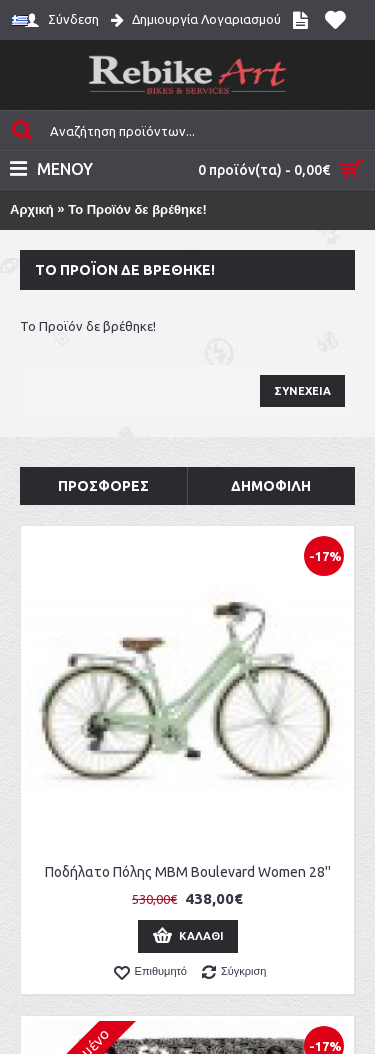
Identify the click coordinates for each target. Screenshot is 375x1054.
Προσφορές (103, 486)
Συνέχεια (302, 391)
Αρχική (32, 209)
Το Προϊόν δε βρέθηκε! (137, 209)
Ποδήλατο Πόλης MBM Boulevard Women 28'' (188, 872)
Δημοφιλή (271, 486)
